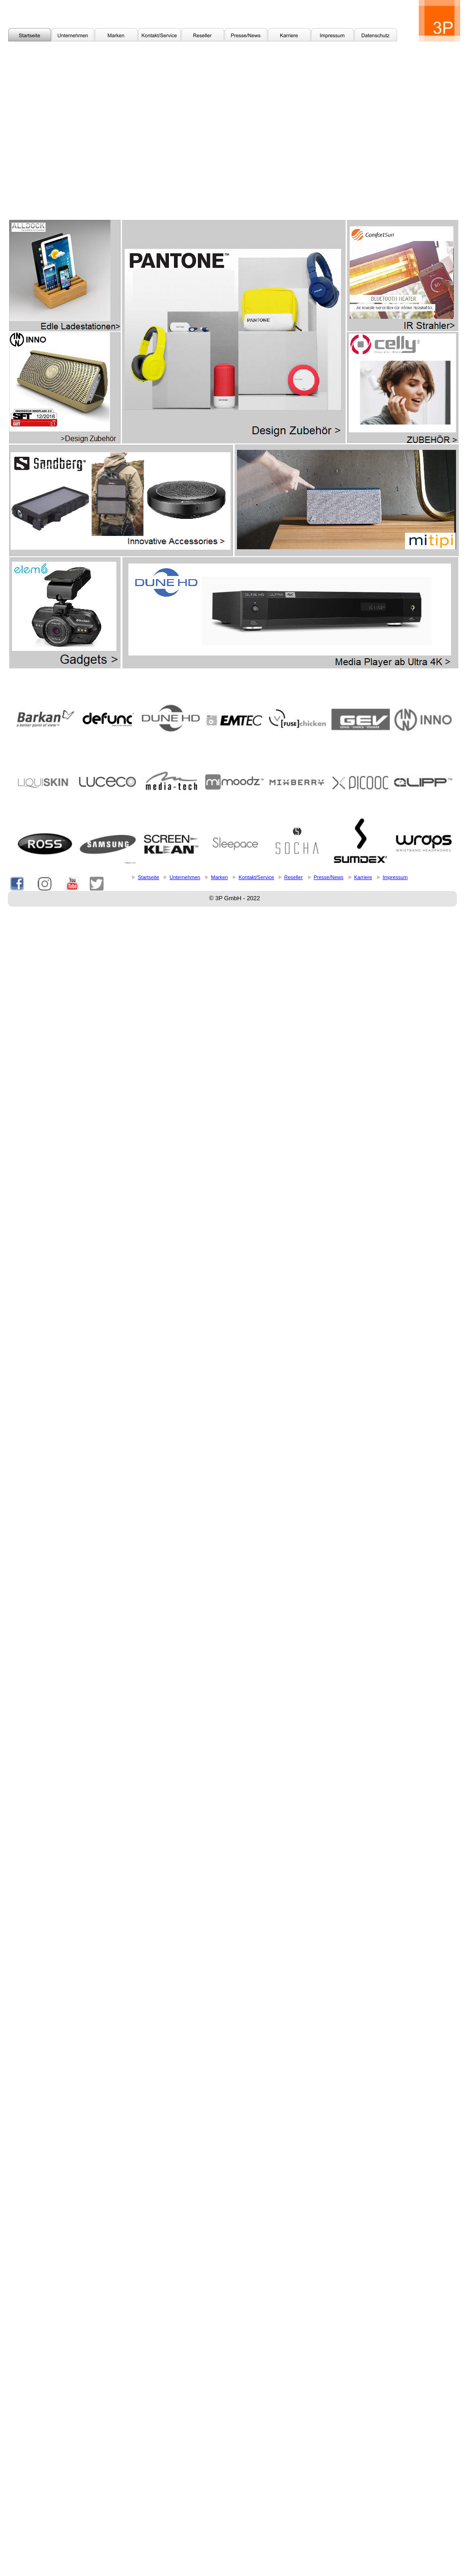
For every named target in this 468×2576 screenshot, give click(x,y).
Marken (219, 877)
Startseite (148, 877)
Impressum (395, 877)
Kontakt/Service (256, 877)
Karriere (363, 877)
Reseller (293, 877)
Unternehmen (185, 877)
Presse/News (329, 877)
